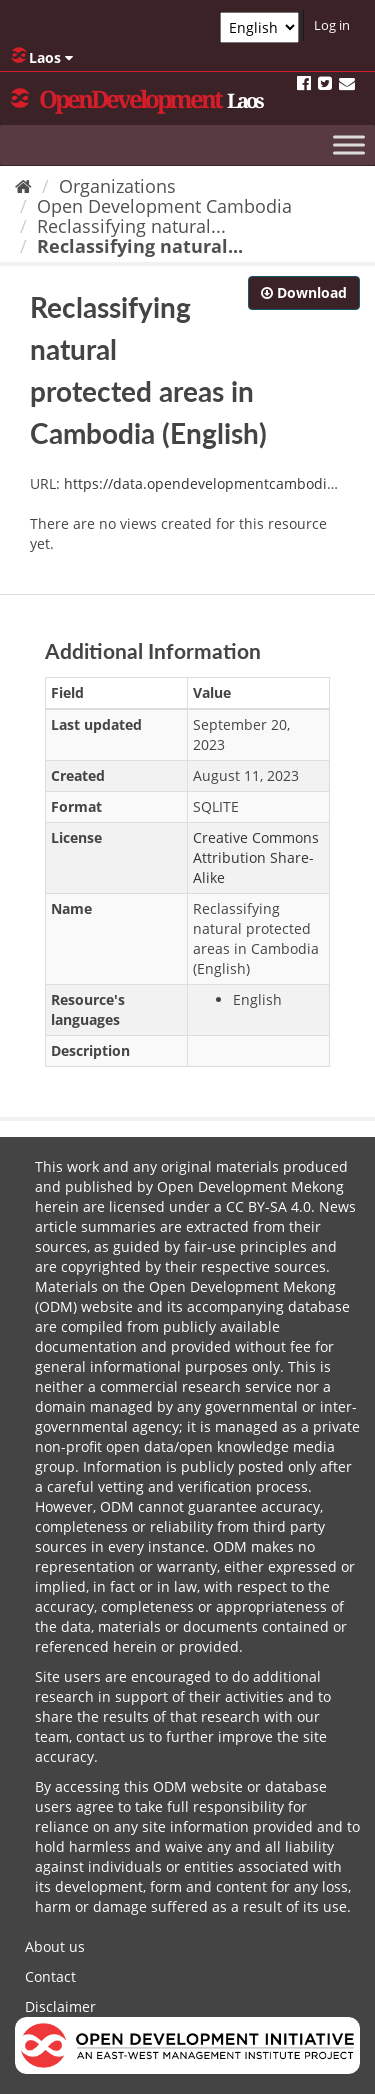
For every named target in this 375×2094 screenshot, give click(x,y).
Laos (42, 57)
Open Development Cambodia (164, 206)
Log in (332, 25)
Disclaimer (60, 2006)
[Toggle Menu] (349, 144)
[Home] (23, 186)
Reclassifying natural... (131, 226)
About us (55, 1946)
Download (304, 292)
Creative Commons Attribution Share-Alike (256, 857)
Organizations (117, 186)
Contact (50, 1976)
